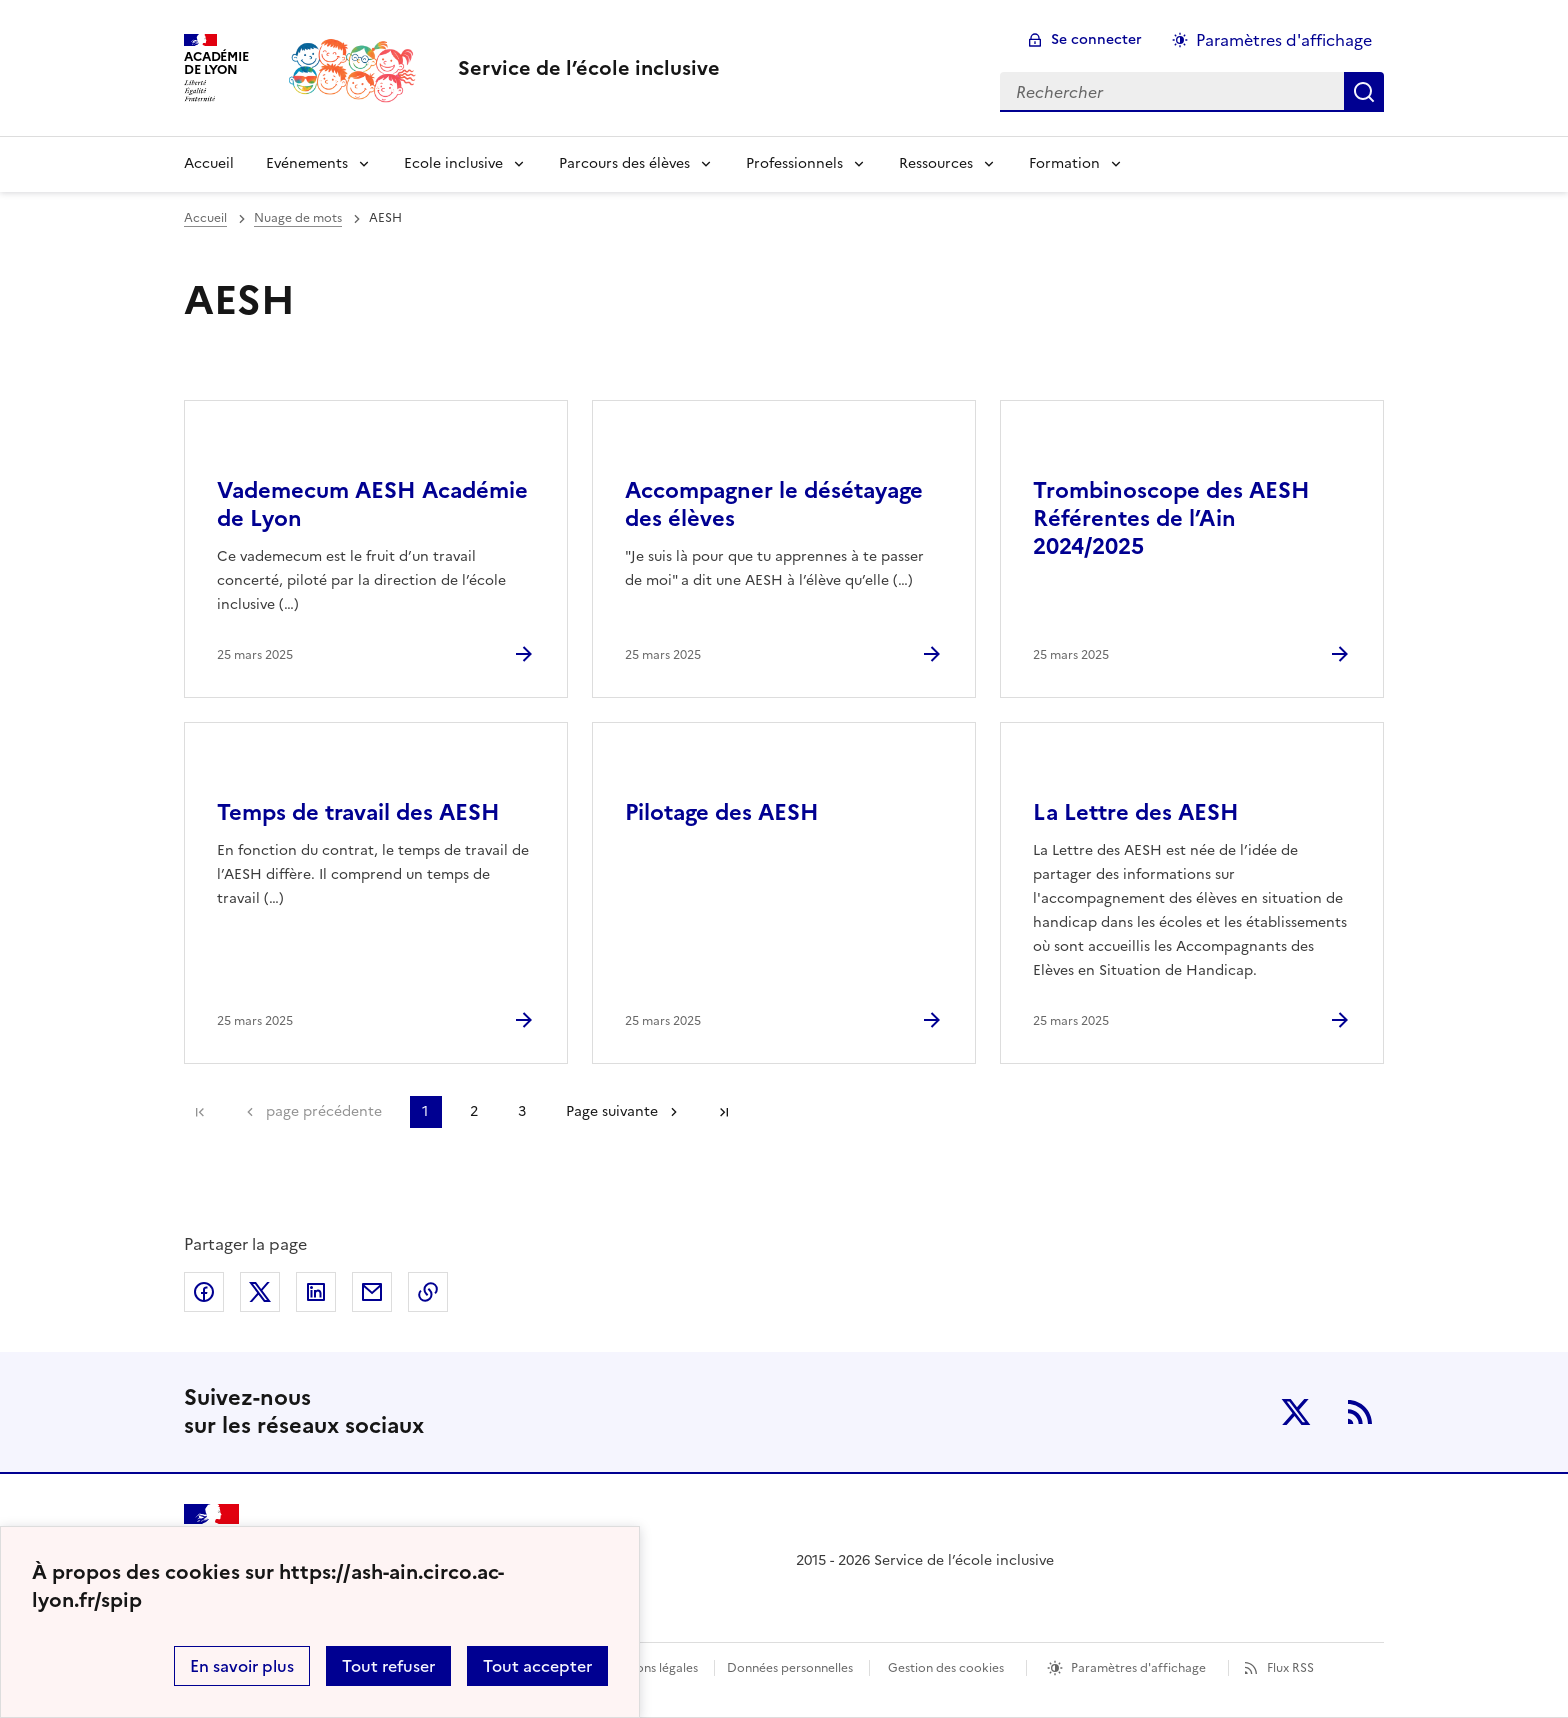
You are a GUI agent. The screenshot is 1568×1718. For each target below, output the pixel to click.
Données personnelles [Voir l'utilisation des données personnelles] (790, 1668)
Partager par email (372, 1292)
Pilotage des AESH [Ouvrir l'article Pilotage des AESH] (722, 812)
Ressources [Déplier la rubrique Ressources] (936, 163)
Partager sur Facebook (204, 1292)
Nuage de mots (298, 218)
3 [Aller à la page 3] (522, 1111)
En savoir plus (242, 1666)
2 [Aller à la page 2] (474, 1111)
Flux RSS (1290, 1668)
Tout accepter (537, 1666)
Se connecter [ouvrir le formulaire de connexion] (1096, 39)
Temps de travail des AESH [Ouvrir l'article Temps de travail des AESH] (358, 812)
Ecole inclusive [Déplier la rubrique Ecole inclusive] (453, 163)
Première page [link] (200, 1112)
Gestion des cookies (946, 1668)
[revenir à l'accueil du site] (589, 68)
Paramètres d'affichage (1138, 1668)
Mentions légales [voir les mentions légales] (650, 1668)
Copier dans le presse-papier (428, 1292)
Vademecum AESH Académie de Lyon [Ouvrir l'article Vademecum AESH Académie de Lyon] (372, 504)
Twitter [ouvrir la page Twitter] (1296, 1412)
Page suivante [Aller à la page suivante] (612, 1111)
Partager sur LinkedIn (316, 1292)
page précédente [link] (324, 1111)
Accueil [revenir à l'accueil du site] (209, 163)
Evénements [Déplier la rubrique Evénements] (307, 163)
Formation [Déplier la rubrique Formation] (1064, 163)
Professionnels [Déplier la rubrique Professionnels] (794, 163)
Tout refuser (388, 1666)
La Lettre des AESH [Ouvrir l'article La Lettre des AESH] (1136, 812)
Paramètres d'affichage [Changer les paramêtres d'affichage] (1284, 40)
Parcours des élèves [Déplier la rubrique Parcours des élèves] (624, 163)
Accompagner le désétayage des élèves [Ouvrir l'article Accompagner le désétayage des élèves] (774, 504)
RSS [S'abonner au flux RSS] (1360, 1412)
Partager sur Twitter (260, 1292)
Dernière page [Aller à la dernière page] (724, 1112)
